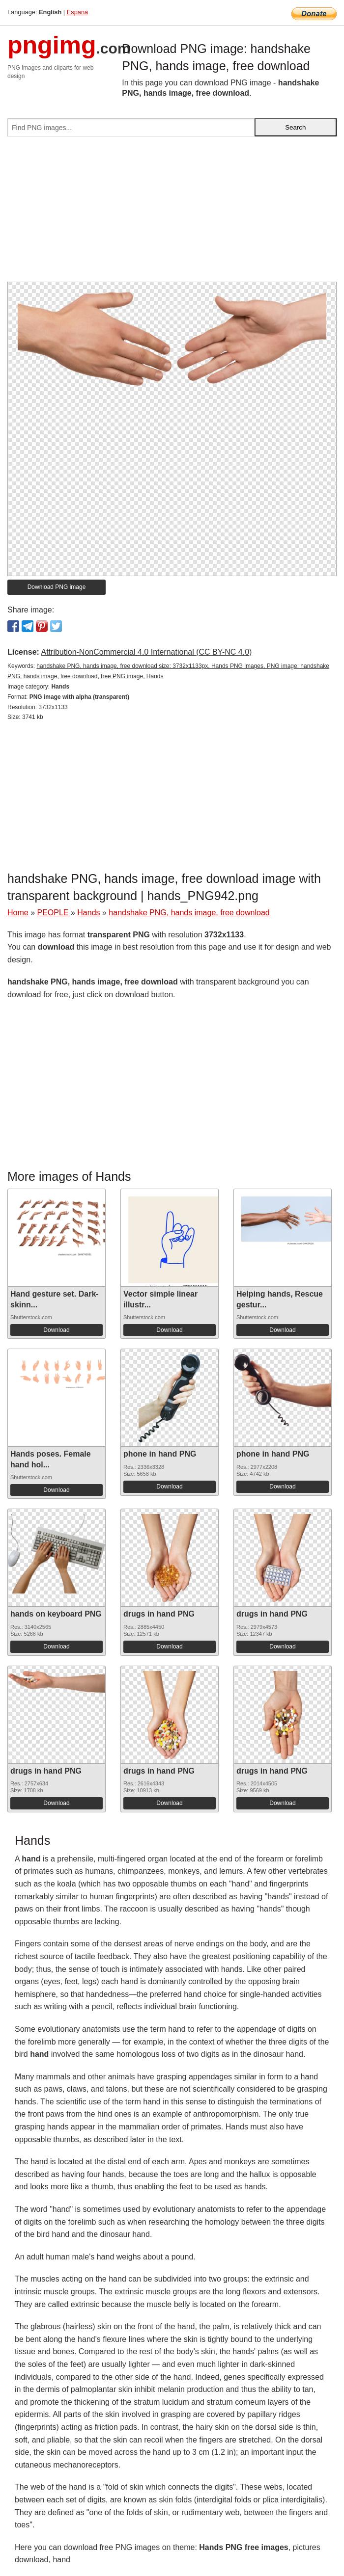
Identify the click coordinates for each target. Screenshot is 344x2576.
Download (56, 1330)
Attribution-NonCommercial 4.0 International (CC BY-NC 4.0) (146, 652)
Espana (77, 12)
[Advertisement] (172, 213)
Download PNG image (57, 587)
